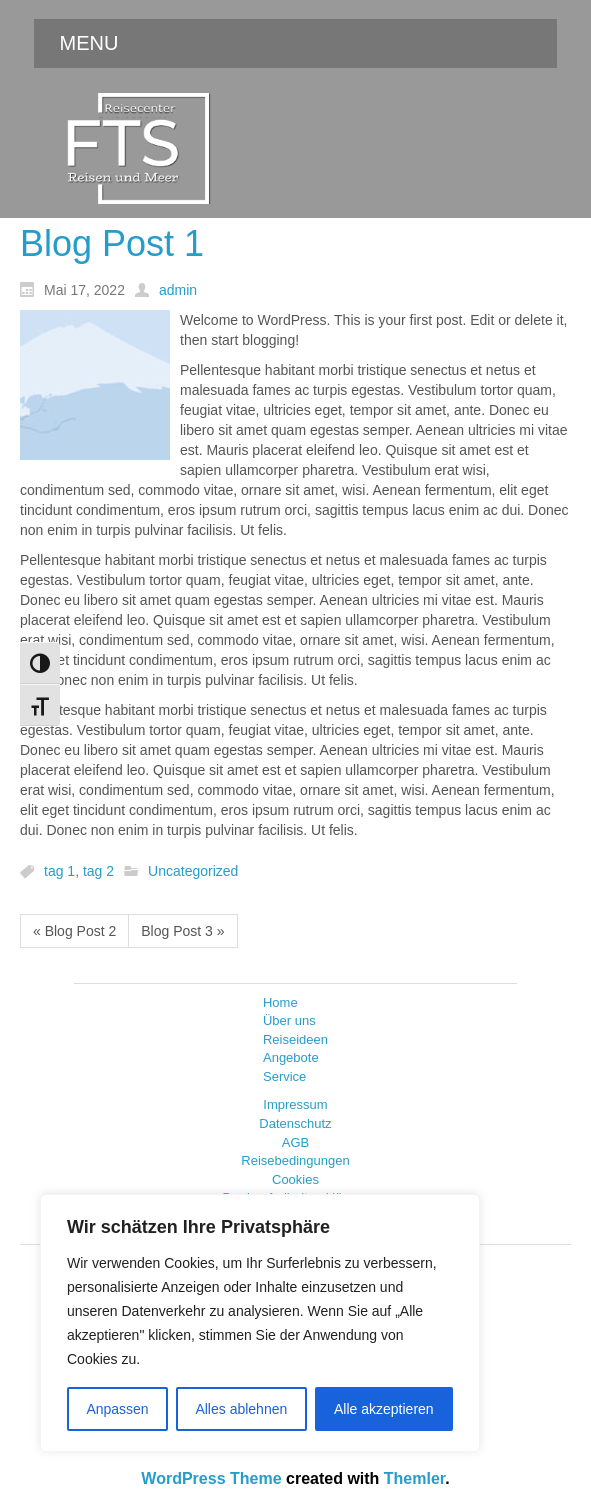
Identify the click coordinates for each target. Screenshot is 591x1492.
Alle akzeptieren (384, 1409)
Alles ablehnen (241, 1409)
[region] (260, 1323)
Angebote (291, 1057)
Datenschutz (295, 1123)
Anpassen (117, 1409)
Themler (414, 1478)
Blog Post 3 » (182, 931)
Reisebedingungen (295, 1160)
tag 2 (98, 872)
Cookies (295, 1179)
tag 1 (59, 872)
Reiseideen (295, 1039)
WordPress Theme (211, 1478)
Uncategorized (193, 872)
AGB (295, 1142)
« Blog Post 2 (74, 931)
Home (280, 1002)
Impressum (295, 1104)
